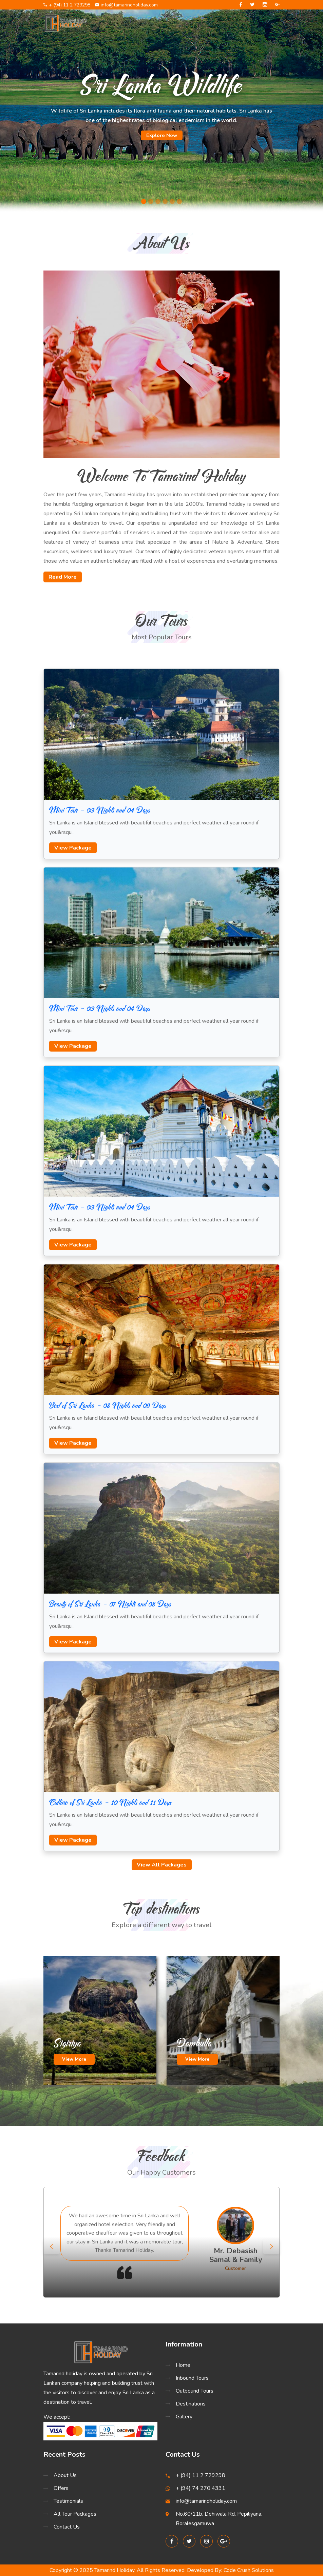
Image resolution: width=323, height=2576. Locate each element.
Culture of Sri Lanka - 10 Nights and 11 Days (110, 1802)
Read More (63, 577)
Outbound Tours (194, 2391)
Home (183, 2365)
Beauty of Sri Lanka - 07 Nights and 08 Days (110, 1604)
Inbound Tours (192, 2378)
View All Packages (162, 1865)
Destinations (191, 2404)
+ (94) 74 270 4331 (200, 2488)
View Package (73, 848)
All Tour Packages (75, 2514)
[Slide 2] (150, 201)
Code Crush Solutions (249, 2570)
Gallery (184, 2416)
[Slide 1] (143, 201)
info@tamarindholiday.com (126, 5)
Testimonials (68, 2501)
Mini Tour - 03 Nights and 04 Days (99, 810)
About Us (65, 2475)
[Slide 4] (165, 201)
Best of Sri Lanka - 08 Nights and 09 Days (107, 1405)
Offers (61, 2488)
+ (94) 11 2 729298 (66, 5)
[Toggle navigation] (271, 23)
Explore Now (161, 135)
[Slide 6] (179, 201)
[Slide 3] (157, 201)
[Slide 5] (172, 201)
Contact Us (67, 2527)
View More (74, 2059)
